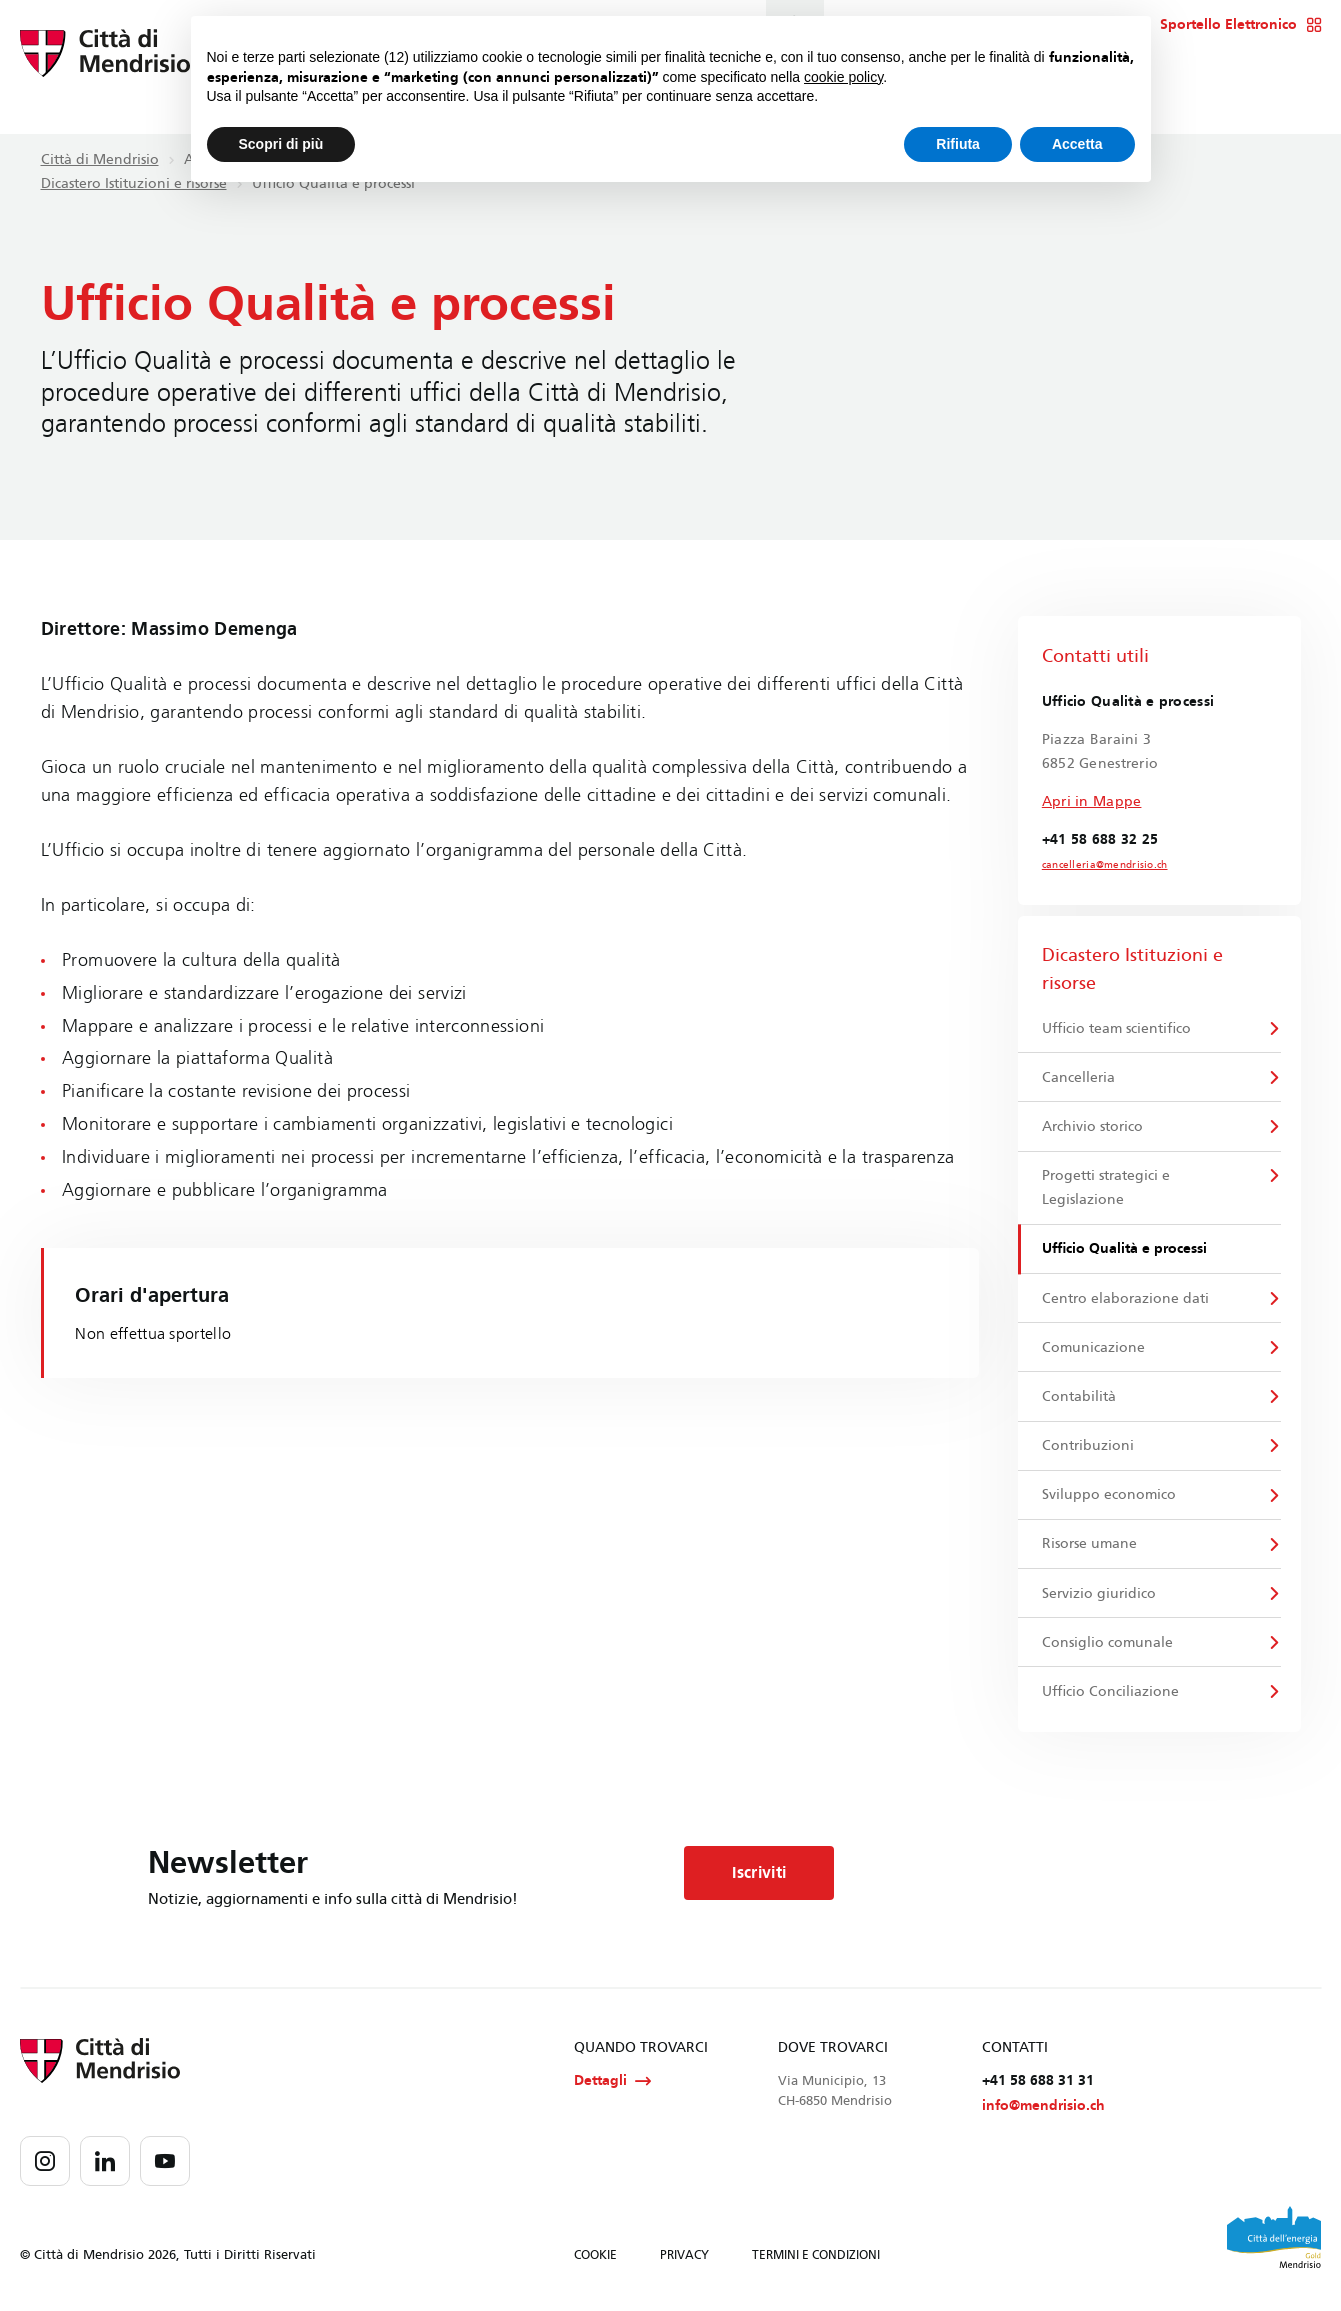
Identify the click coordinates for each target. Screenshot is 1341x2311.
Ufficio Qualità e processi (1125, 1249)
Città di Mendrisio (100, 159)
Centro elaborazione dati (1126, 1299)
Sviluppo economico (1110, 1497)
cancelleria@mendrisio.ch (1105, 865)
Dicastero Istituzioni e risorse (134, 183)
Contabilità (1080, 1398)
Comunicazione (1094, 1348)
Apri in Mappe (1092, 801)
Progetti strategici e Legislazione (1107, 1188)
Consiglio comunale (1108, 1645)
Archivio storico (1093, 1127)
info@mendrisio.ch (1043, 2109)
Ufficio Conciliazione (1111, 1694)
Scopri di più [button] (281, 144)
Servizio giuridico (1100, 1596)
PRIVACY (684, 2259)
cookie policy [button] (843, 77)
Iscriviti (760, 1876)
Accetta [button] (1077, 144)
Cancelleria (1079, 1077)
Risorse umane (1090, 1546)
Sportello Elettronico (1240, 25)
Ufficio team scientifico (1117, 1028)
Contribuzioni (1089, 1447)
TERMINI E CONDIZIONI (816, 2259)
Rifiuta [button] (958, 144)
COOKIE (595, 2259)
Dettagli (612, 2085)
